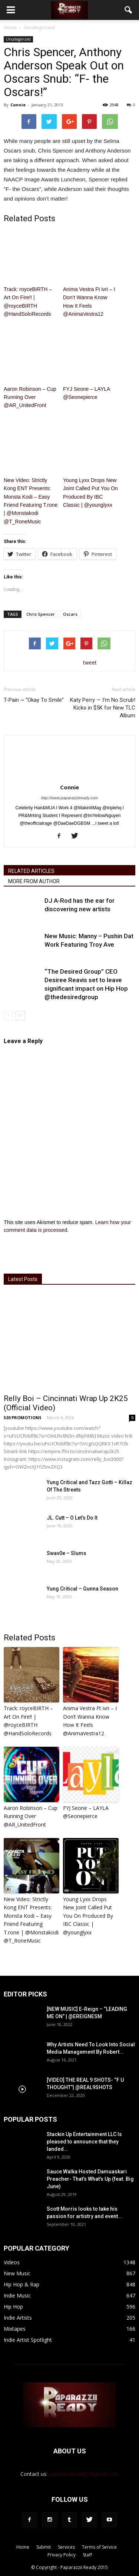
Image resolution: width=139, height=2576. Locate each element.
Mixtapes (15, 2328)
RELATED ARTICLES (31, 871)
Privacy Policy (61, 2555)
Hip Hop (13, 2306)
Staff (87, 2555)
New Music (17, 2273)
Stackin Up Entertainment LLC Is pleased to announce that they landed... (84, 2141)
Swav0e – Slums (66, 1553)
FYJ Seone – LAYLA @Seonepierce (86, 393)
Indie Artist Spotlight (28, 2339)
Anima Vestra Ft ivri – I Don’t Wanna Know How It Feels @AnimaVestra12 (89, 301)
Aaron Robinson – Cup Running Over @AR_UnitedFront (30, 397)
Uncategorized (18, 39)
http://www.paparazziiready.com (69, 798)
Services (66, 2547)
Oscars (70, 614)
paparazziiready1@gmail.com (84, 2473)
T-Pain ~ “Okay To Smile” (34, 700)
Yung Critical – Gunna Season (82, 1589)
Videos (12, 2262)
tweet (90, 662)
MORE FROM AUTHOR (34, 881)
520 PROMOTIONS (23, 1417)
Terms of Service (99, 2547)
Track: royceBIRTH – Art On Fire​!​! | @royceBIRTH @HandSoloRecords (28, 301)
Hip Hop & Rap (21, 2284)
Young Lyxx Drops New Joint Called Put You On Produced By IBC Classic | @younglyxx (90, 492)
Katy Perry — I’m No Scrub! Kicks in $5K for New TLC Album (102, 708)
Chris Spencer (40, 614)
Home (10, 27)
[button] (128, 10)
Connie (18, 104)
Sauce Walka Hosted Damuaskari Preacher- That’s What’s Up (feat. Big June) (90, 2179)
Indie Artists (18, 2317)
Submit (43, 2547)
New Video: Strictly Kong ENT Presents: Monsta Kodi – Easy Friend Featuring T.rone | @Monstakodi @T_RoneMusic (30, 501)
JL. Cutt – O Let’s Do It (72, 1518)
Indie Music (17, 2295)
